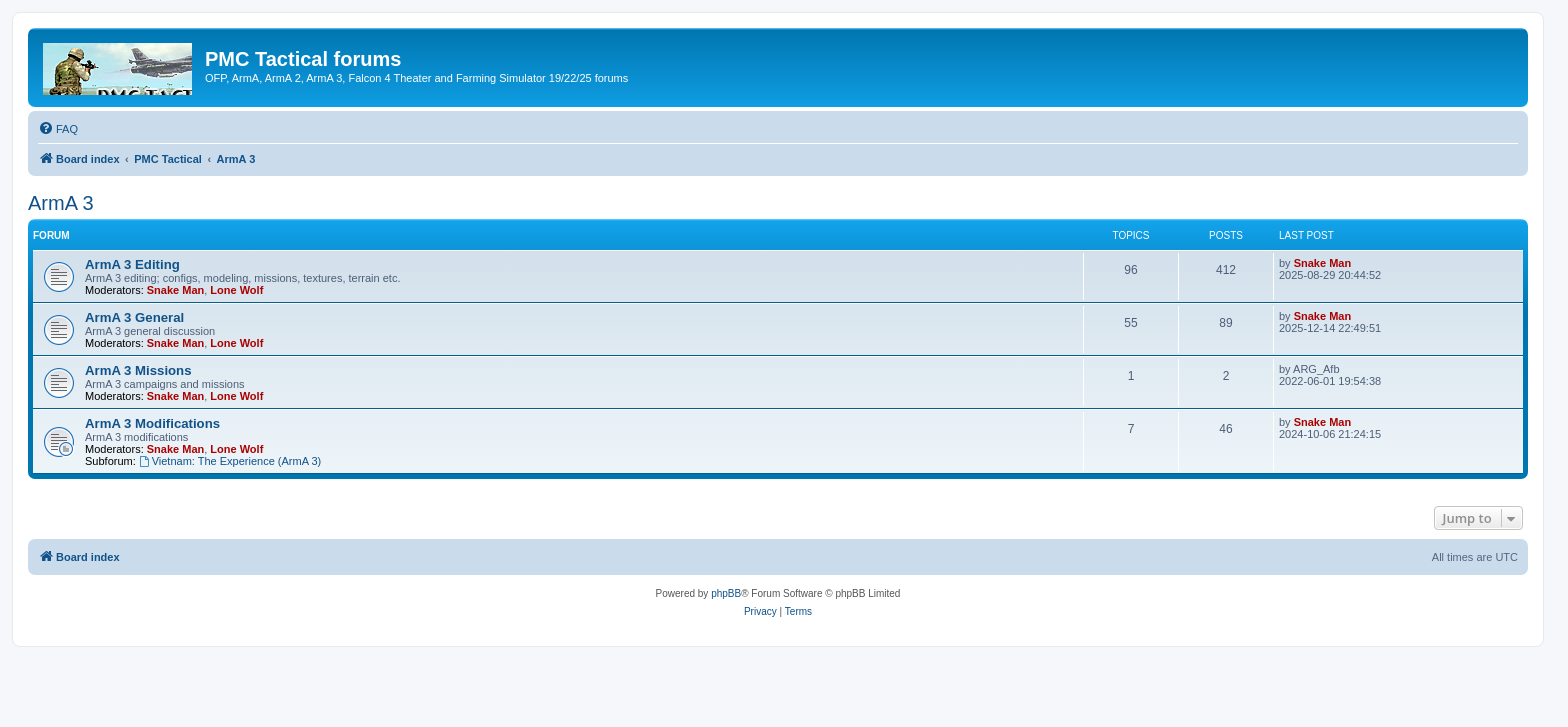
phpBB (726, 593)
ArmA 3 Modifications (152, 423)
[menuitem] (58, 129)
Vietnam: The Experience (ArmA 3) (230, 461)
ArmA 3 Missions (138, 370)
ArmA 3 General (134, 317)
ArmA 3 (61, 203)
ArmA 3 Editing (132, 264)
